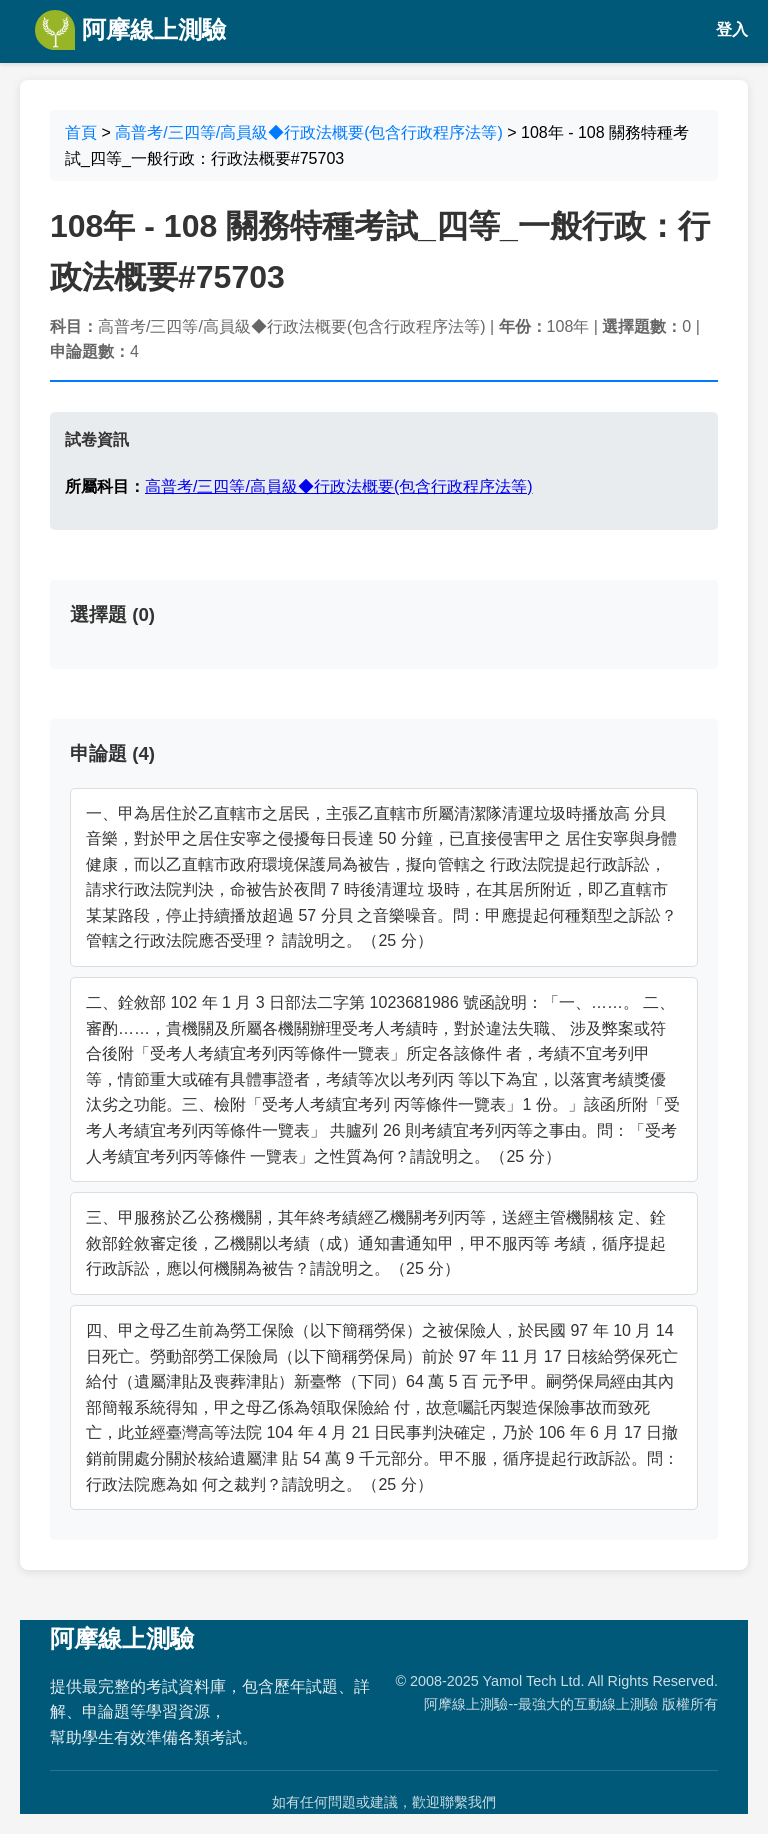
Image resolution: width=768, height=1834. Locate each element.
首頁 (81, 132)
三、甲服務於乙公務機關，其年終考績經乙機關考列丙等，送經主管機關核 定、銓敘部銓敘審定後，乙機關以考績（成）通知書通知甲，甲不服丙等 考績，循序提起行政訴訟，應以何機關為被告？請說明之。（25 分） (376, 1243)
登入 (732, 29)
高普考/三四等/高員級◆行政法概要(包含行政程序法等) (309, 132)
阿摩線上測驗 (130, 30)
